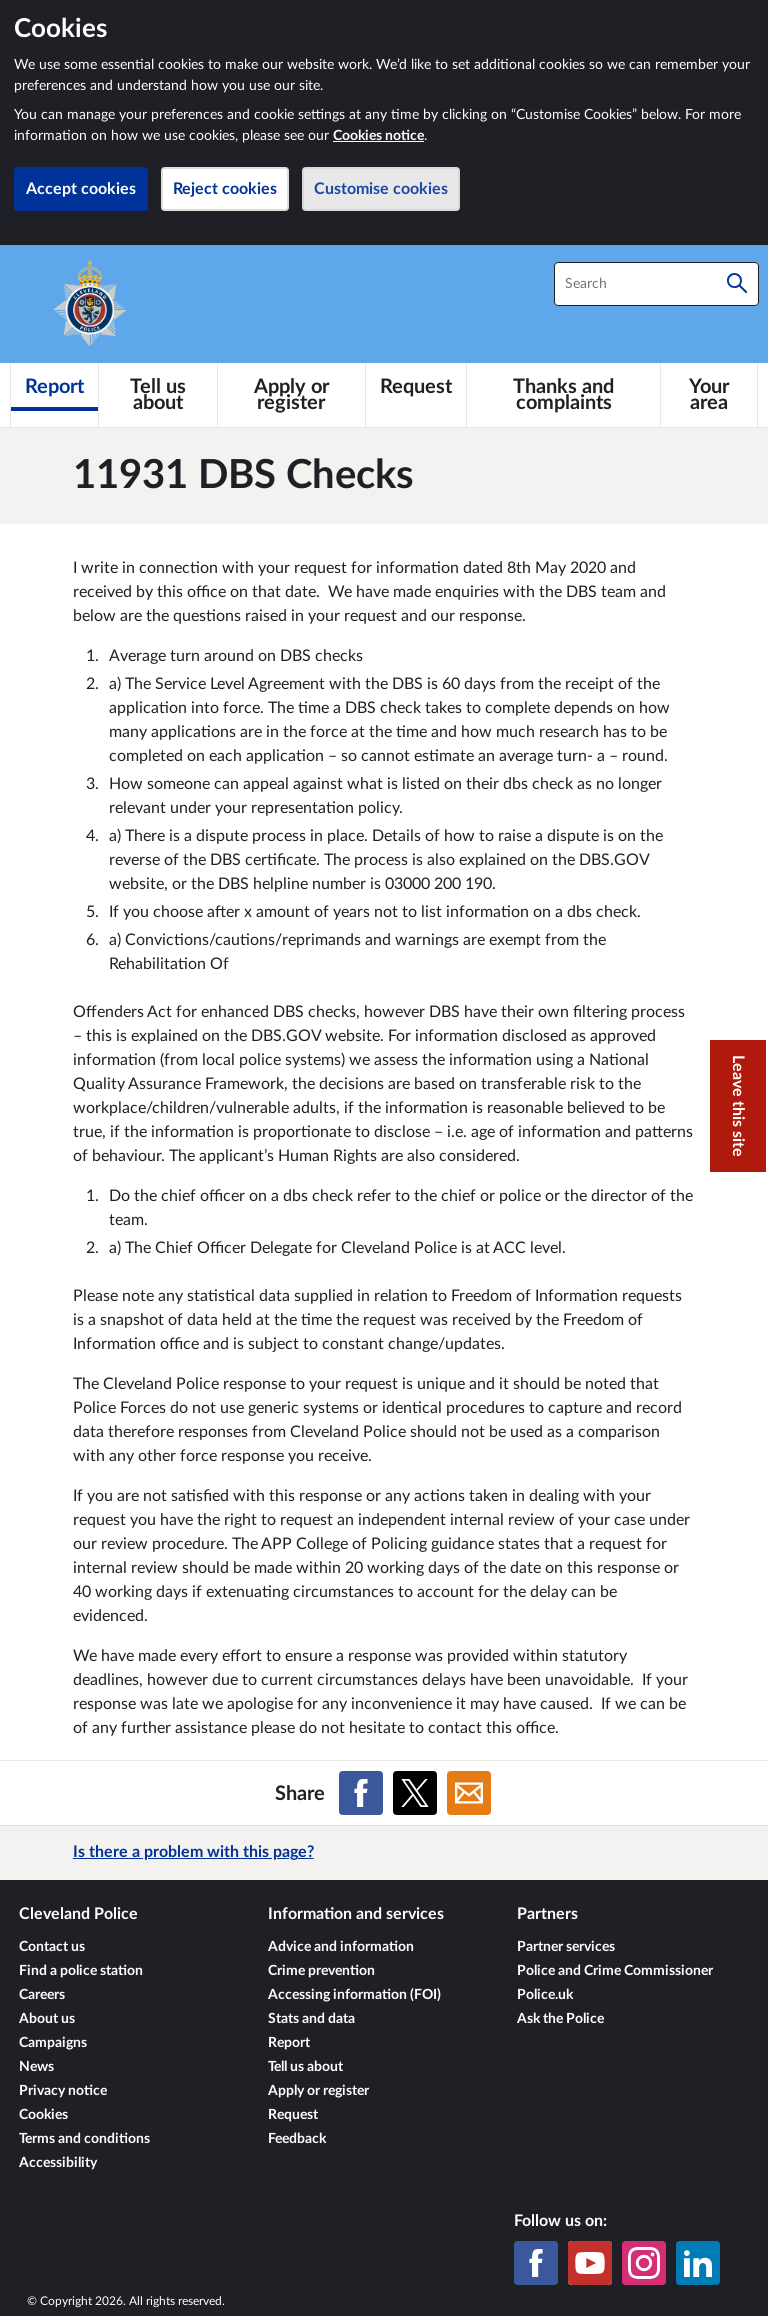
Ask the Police (560, 2019)
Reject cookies (225, 189)
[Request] (416, 387)
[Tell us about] (158, 395)
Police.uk (545, 1995)
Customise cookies (381, 189)
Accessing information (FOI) (354, 1995)
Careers (42, 1995)
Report (289, 2043)
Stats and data (311, 2019)
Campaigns (53, 2043)
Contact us (52, 1947)
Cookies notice (378, 136)
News (36, 2067)
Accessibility (58, 2163)
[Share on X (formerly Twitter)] (415, 1793)
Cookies (43, 2115)
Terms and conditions (84, 2139)
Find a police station (81, 1971)
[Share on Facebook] (361, 1793)
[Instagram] (644, 2263)
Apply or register (318, 2091)
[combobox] (656, 284)
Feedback (297, 2139)
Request (293, 2115)
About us (47, 2019)
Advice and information (341, 1947)
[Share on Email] (469, 1793)
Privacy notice (63, 2091)
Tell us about (305, 2067)
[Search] (737, 284)
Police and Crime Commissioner (615, 1971)
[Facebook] (536, 2263)
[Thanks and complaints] (563, 395)
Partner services (566, 1947)
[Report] (54, 387)
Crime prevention (321, 1971)
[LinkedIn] (698, 2263)
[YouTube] (590, 2263)
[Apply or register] (292, 395)
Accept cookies (81, 189)
